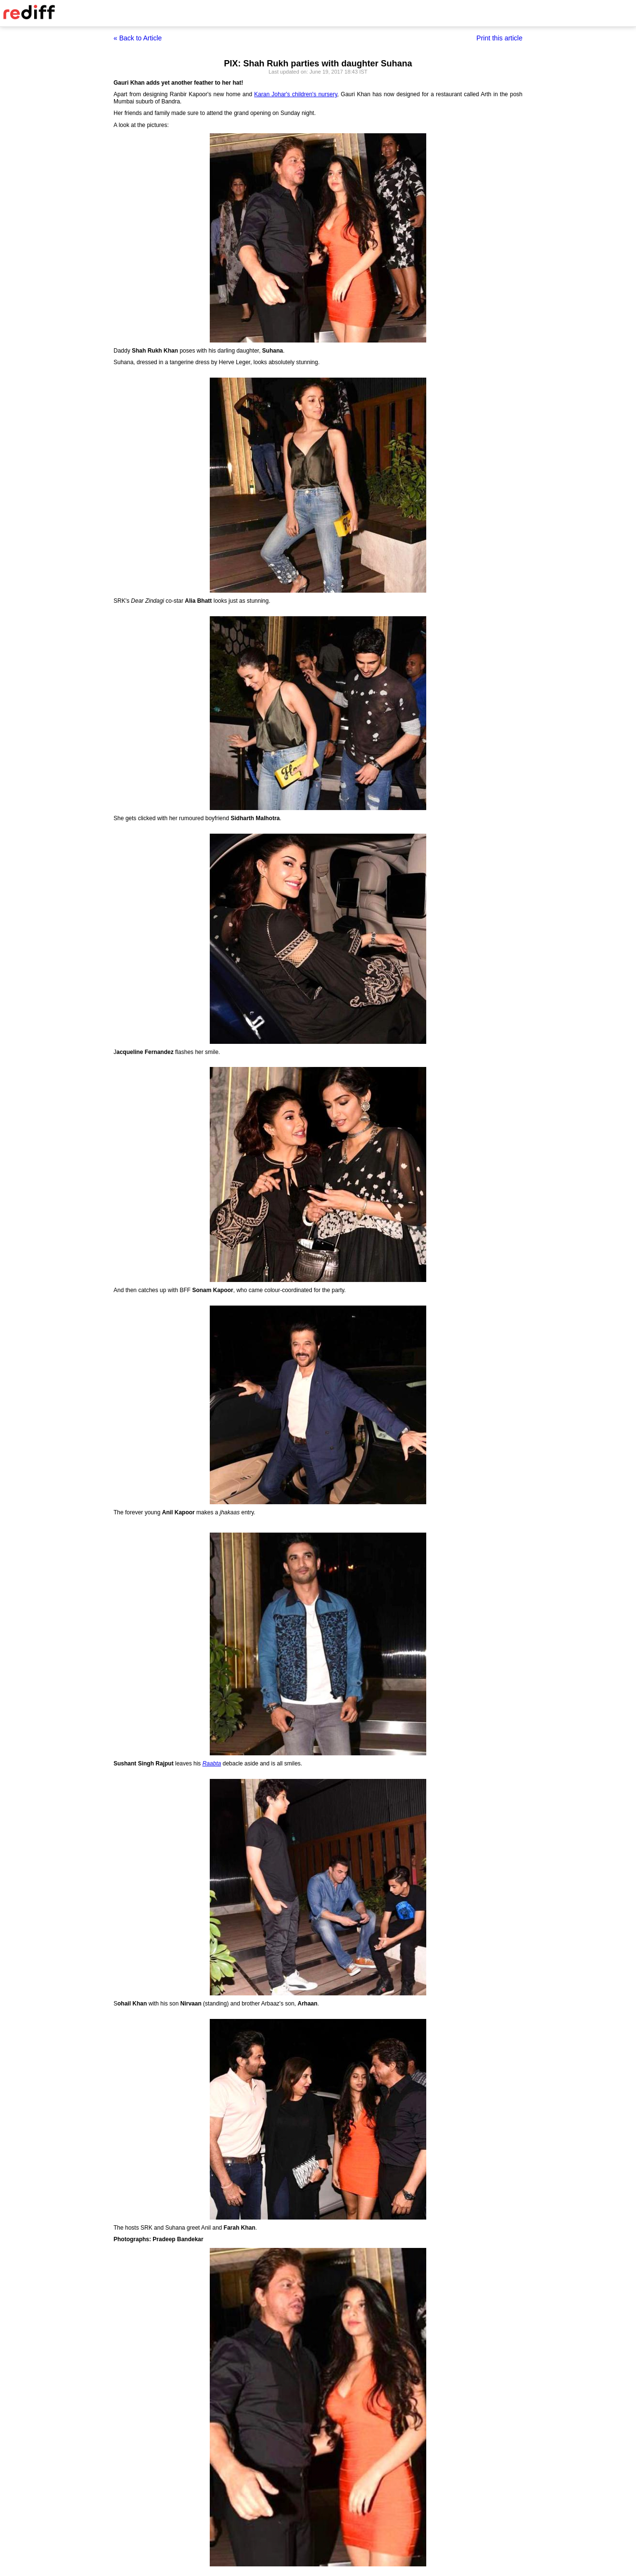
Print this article (499, 38)
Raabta (212, 1763)
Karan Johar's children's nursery (295, 94)
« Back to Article (138, 38)
